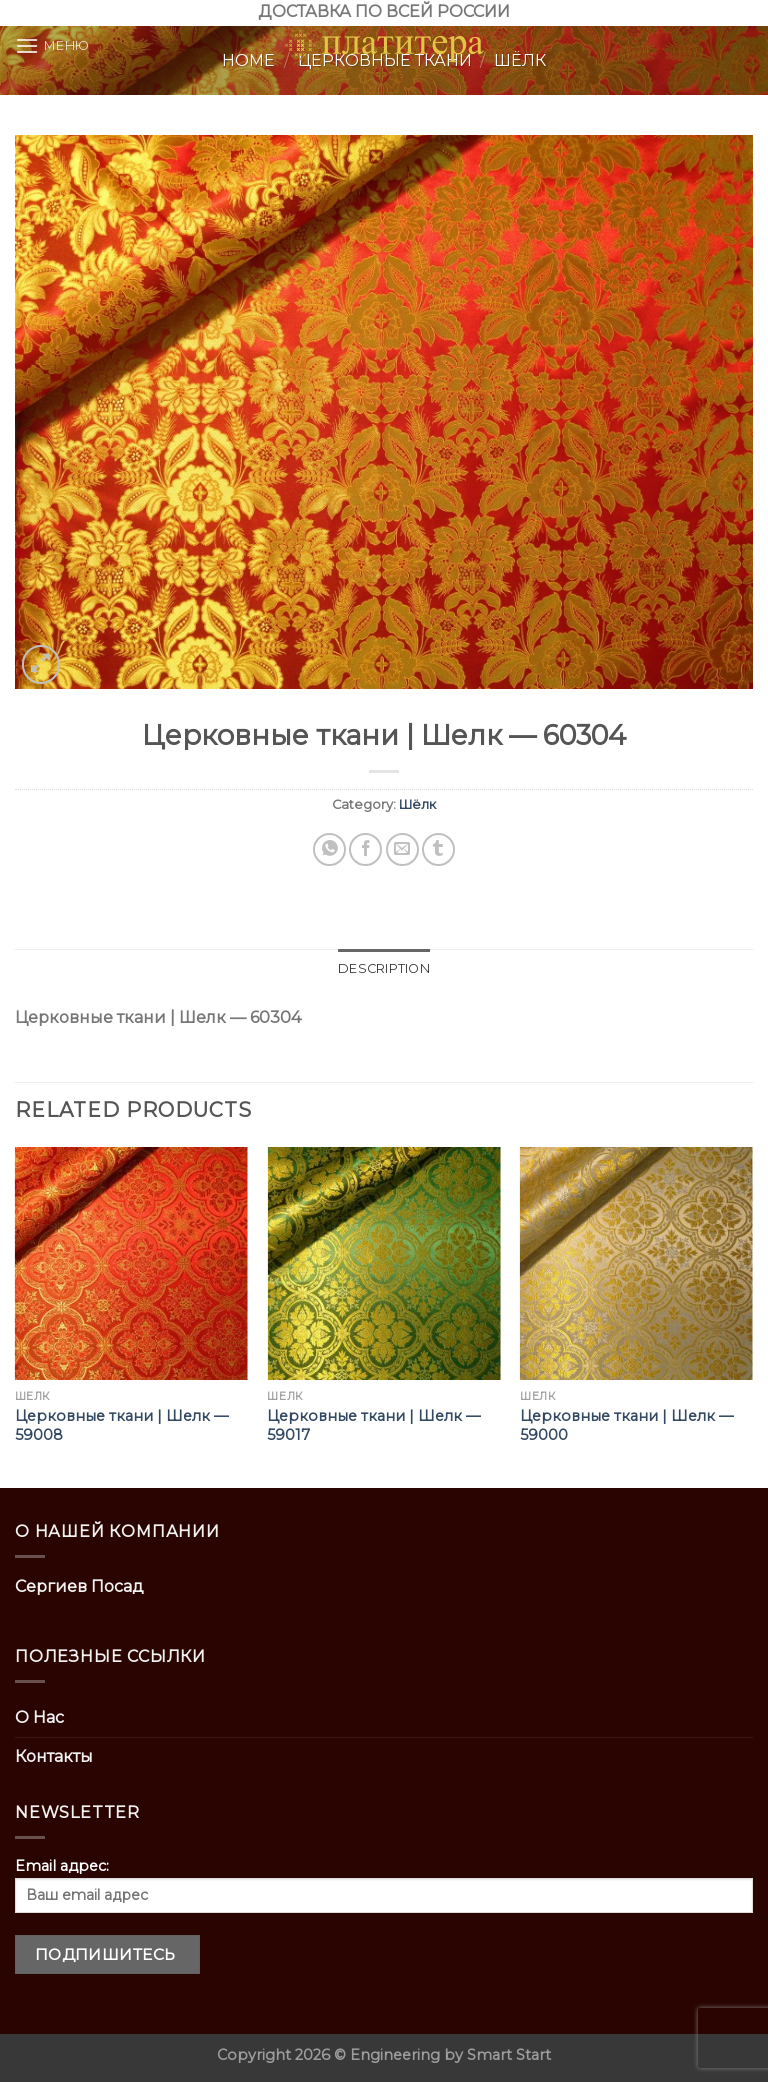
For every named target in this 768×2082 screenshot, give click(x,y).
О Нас (39, 1717)
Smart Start (509, 2055)
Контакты (54, 1756)
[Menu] (52, 45)
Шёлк (417, 804)
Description (384, 968)
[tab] (384, 969)
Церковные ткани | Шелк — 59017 (373, 1425)
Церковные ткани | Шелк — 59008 (121, 1425)
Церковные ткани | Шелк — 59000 (626, 1425)
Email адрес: (384, 1885)
